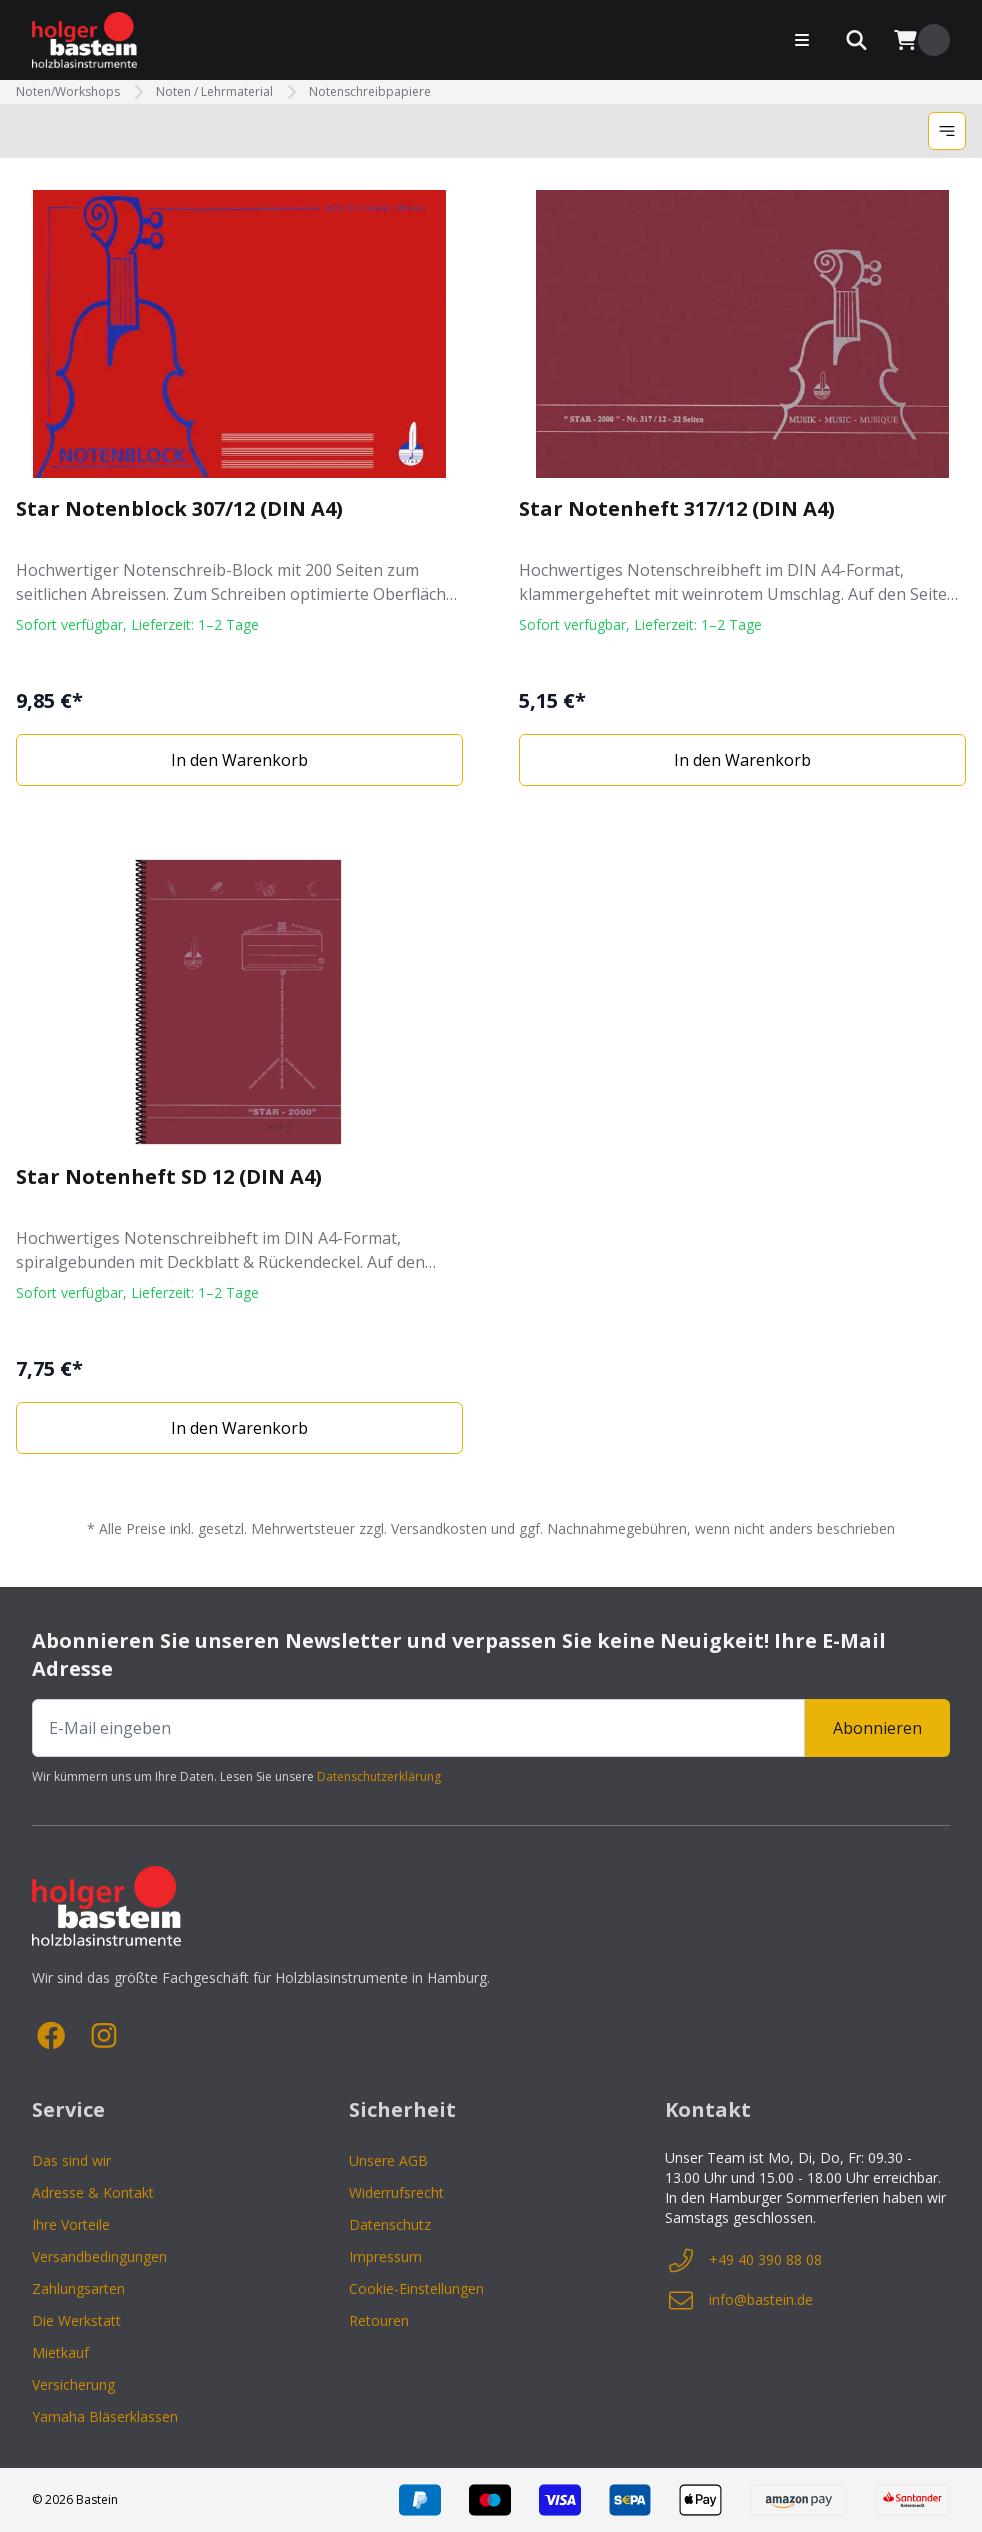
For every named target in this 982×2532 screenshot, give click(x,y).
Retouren (379, 2320)
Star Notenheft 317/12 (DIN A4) (677, 508)
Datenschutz (390, 2224)
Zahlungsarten (78, 2288)
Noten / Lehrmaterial (214, 92)
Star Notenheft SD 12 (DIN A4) (169, 1176)
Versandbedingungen (99, 2256)
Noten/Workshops (68, 92)
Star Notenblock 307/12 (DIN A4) (179, 508)
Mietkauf (60, 2352)
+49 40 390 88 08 (743, 2260)
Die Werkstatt (76, 2320)
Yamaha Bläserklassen (105, 2416)
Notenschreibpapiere (370, 92)
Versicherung (73, 2384)
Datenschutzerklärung (379, 1776)
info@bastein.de (739, 2300)
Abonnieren (877, 1728)
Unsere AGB (388, 2160)
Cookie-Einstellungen (416, 2288)
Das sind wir (71, 2160)
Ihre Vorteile (71, 2224)
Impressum (385, 2256)
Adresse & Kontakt (93, 2192)
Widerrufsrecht (396, 2192)
